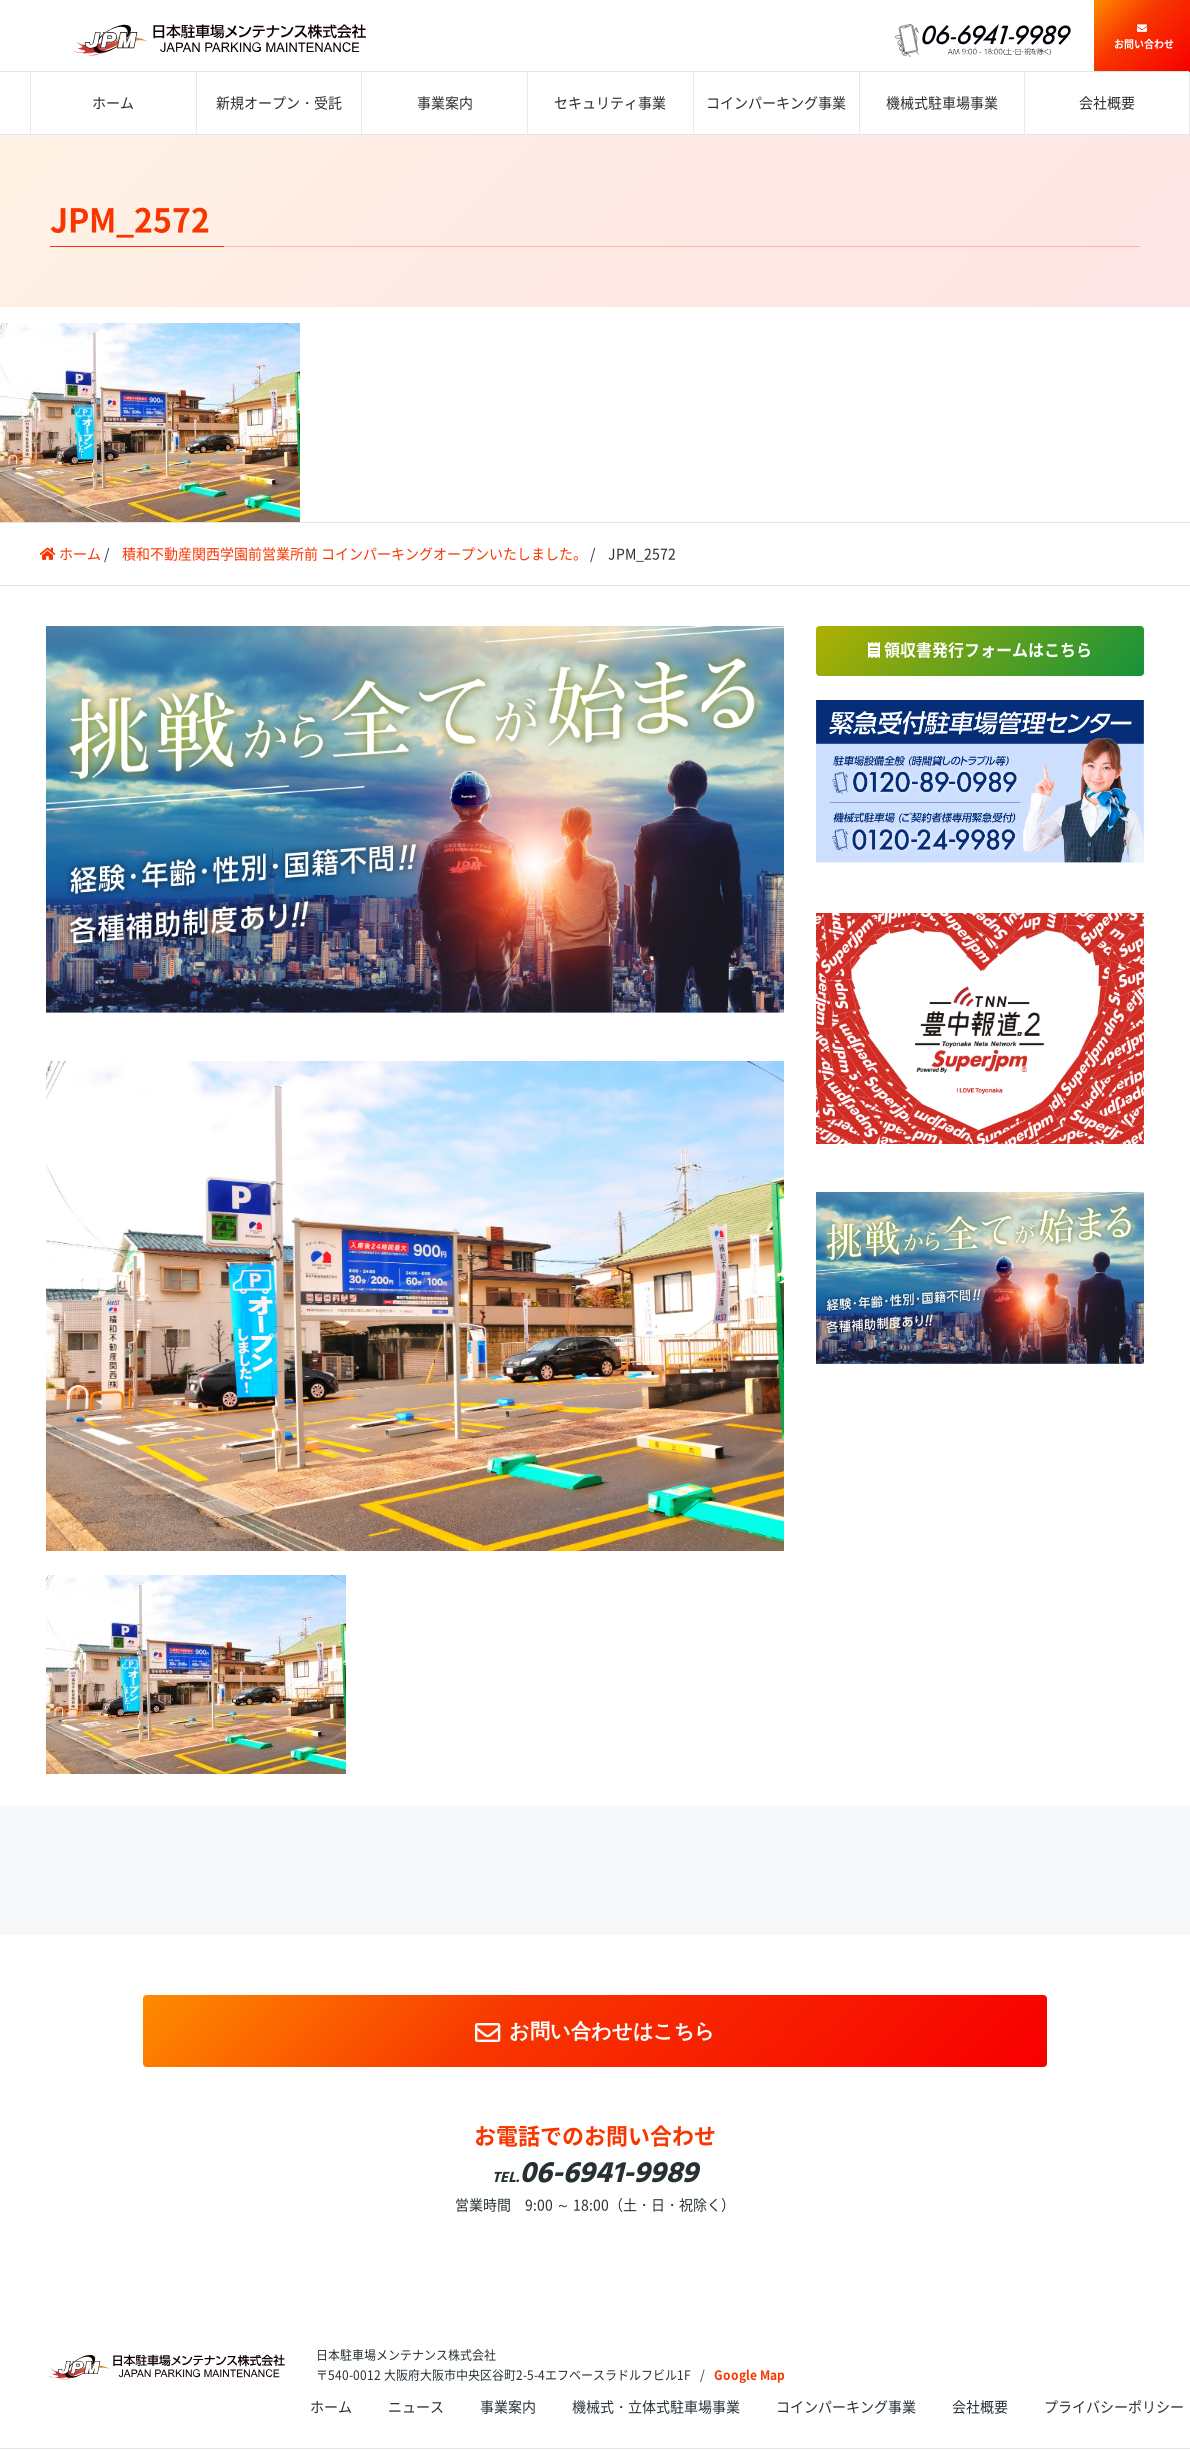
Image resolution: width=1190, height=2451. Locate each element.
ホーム (113, 103)
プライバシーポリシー (1114, 2407)
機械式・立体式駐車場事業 (656, 2407)
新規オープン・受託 (279, 103)
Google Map (749, 2375)
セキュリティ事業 (610, 103)
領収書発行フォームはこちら (980, 650)
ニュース (416, 2407)
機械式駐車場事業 (942, 103)
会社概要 (1107, 103)
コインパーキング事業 (776, 103)
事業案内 (445, 103)
